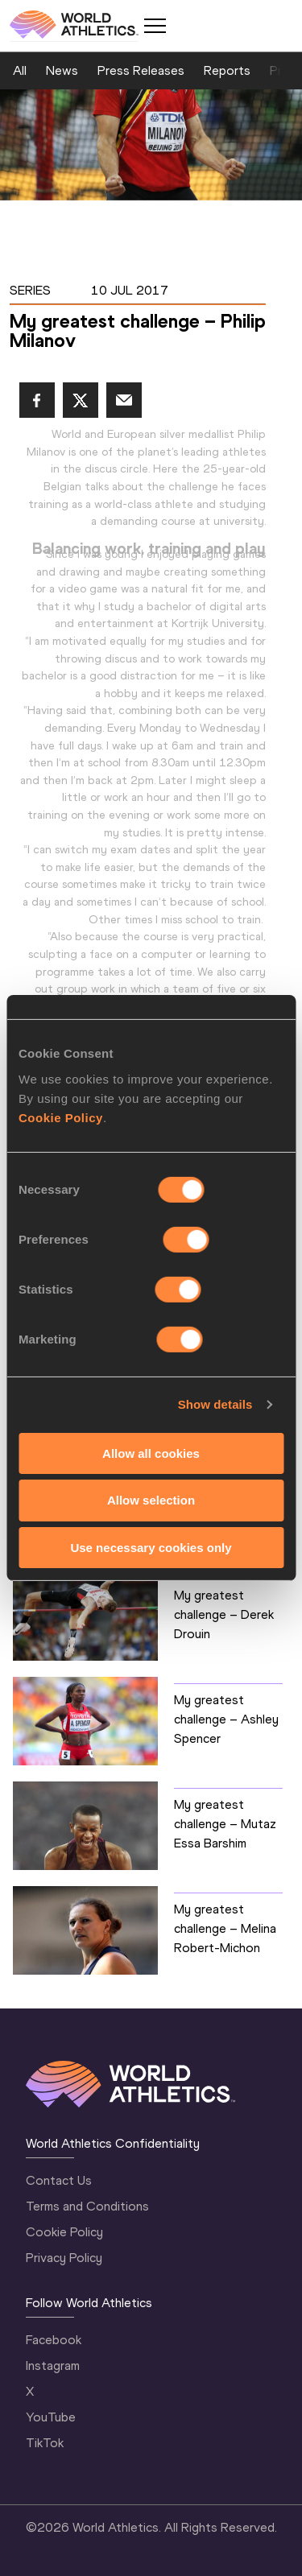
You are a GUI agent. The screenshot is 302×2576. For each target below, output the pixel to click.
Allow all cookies (151, 1452)
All (20, 70)
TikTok (45, 2442)
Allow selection (151, 1500)
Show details (215, 1404)
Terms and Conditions (87, 2206)
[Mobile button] (155, 26)
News (62, 70)
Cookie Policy (61, 1117)
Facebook (53, 2339)
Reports (227, 70)
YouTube (51, 2417)
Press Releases (140, 70)
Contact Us (59, 2180)
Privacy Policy (64, 2257)
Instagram (53, 2365)
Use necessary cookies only (150, 1547)
